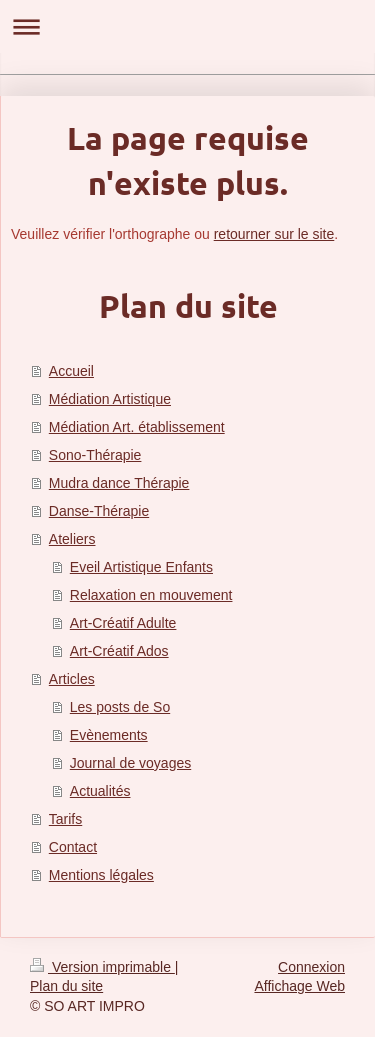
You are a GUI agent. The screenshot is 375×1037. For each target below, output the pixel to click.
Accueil (71, 371)
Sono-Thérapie (95, 455)
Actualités (100, 791)
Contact (73, 847)
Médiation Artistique (110, 399)
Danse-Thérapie (99, 511)
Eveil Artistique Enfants (141, 567)
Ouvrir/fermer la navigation (187, 26)
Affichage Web (299, 986)
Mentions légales (101, 875)
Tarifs (65, 819)
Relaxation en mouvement (151, 595)
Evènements (109, 735)
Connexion (311, 967)
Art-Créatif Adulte (123, 623)
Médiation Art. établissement (137, 427)
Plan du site (66, 986)
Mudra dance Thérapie (119, 483)
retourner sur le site (274, 234)
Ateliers (72, 539)
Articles (72, 679)
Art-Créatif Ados (119, 651)
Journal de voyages (130, 763)
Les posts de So (120, 707)
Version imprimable (102, 967)
